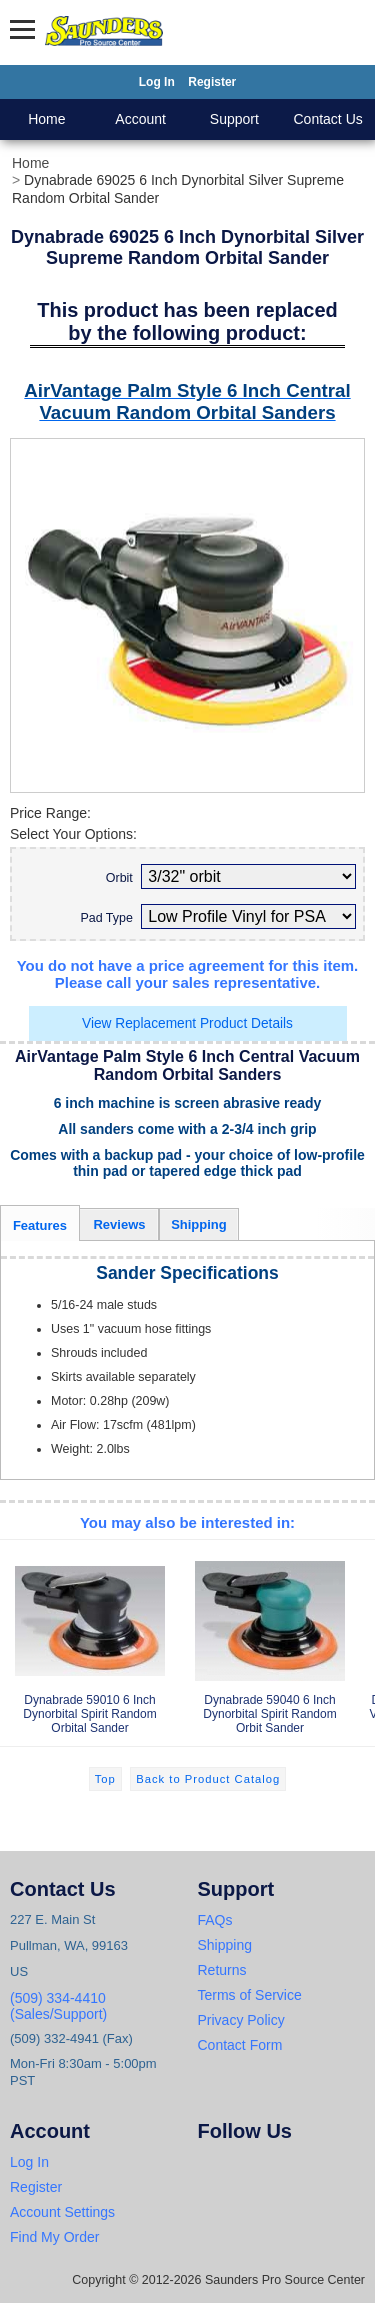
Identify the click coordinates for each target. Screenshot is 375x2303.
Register (212, 82)
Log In (157, 82)
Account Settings (62, 2212)
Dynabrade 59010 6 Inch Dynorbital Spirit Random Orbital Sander (90, 1641)
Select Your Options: (73, 834)
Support (234, 119)
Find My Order (54, 2237)
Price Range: (50, 813)
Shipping (199, 1224)
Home (46, 119)
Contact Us (328, 119)
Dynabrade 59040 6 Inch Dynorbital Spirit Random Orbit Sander (270, 1641)
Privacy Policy (241, 2020)
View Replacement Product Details (187, 1023)
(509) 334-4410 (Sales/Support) (58, 2006)
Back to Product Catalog (208, 1779)
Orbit (119, 878)
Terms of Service (250, 1995)
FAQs (215, 1920)
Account (140, 119)
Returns (222, 1970)
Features (40, 1225)
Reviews (119, 1224)
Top (105, 1779)
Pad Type (106, 918)
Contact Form (240, 2045)
